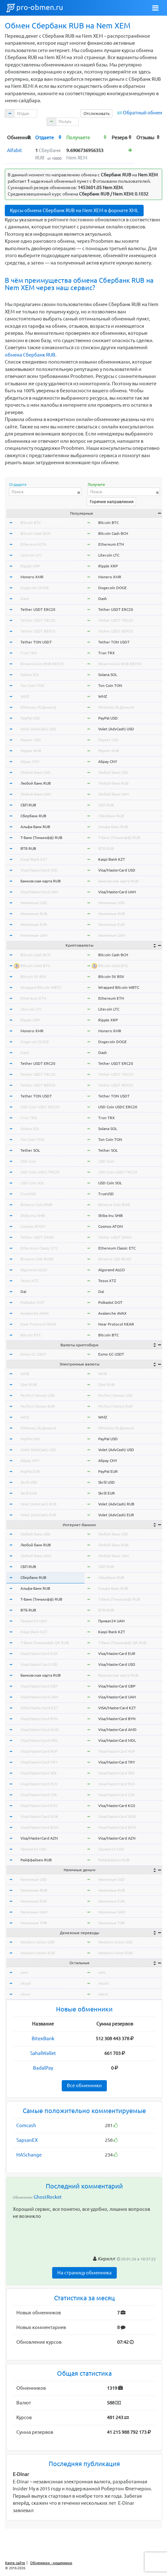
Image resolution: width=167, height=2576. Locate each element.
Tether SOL (30, 1150)
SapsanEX (27, 2140)
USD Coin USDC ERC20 (40, 1107)
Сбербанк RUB (33, 816)
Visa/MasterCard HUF (38, 1751)
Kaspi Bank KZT (33, 859)
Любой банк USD (35, 772)
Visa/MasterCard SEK (38, 1773)
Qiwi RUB (28, 1384)
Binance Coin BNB (36, 1205)
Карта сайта (15, 2563)
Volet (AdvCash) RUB (38, 1504)
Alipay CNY (29, 761)
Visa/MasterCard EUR (39, 1653)
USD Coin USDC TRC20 (40, 1172)
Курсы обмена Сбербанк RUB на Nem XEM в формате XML (74, 210)
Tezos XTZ (29, 1281)
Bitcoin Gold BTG (35, 966)
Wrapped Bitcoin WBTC (40, 987)
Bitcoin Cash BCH (35, 533)
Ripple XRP (30, 566)
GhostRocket (48, 2197)
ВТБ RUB (28, 848)
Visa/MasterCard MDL (39, 1740)
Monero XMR (32, 577)
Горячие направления (111, 501)
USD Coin (28, 1161)
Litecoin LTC (31, 555)
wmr (24, 1972)
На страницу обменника (84, 2272)
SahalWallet (43, 2053)
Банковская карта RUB (40, 881)
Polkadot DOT (32, 1302)
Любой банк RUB (35, 783)
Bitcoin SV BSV (33, 976)
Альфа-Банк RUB (35, 827)
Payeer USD (30, 740)
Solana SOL (29, 675)
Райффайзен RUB (36, 1860)
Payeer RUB (30, 751)
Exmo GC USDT (33, 1354)
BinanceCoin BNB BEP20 (42, 664)
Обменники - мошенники (51, 2563)
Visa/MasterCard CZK (38, 1795)
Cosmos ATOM (32, 1226)
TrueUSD (28, 1194)
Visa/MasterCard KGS (38, 1805)
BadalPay (43, 2068)
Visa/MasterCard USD (39, 870)
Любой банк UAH (35, 794)
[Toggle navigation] (155, 8)
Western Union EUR (37, 1953)
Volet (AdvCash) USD (38, 729)
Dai (23, 1291)
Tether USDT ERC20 (37, 609)
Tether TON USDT (36, 642)
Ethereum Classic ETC (39, 1248)
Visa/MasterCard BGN (39, 1827)
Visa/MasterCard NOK (39, 1816)
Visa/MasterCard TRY (38, 1762)
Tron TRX (28, 653)
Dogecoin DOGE (34, 588)
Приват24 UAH (33, 1621)
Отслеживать (97, 113)
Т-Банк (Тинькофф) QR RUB (44, 1643)
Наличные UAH (33, 935)
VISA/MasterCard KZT (39, 1708)
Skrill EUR (28, 1493)
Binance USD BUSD (37, 1259)
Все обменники (84, 2085)
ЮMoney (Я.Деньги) (38, 707)
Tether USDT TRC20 (37, 620)
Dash (24, 598)
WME (24, 1374)
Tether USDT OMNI (37, 1237)
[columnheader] (19, 137)
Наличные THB (33, 1923)
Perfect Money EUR (37, 1406)
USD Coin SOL (32, 1183)
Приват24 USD (33, 1849)
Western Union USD (37, 1942)
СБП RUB (28, 805)
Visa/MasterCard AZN (39, 1838)
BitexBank (43, 2038)
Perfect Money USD (37, 1395)
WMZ (24, 696)
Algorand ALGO (33, 1270)
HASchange (29, 2154)
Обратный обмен (142, 112)
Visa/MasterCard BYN (39, 1719)
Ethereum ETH (33, 544)
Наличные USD (33, 903)
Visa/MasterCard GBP (39, 1686)
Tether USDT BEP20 (37, 631)
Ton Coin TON (32, 685)
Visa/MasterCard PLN (38, 1784)
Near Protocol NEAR (38, 1324)
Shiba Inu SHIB (32, 1215)
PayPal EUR (30, 1471)
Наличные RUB (33, 913)
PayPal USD (30, 718)
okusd (25, 1983)
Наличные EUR (33, 924)
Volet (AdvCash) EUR (38, 1515)
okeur (25, 1994)
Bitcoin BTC (30, 522)
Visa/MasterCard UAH (39, 892)
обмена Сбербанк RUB (30, 355)
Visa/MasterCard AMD (39, 1729)
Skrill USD (28, 1482)
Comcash (26, 2125)
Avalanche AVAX (34, 1313)
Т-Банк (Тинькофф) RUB (41, 837)
